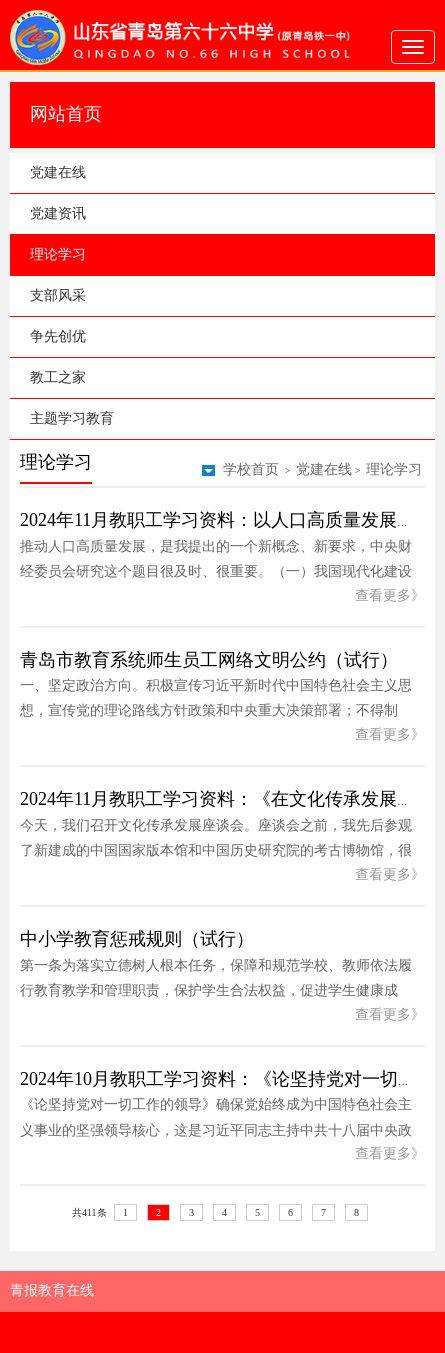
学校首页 (251, 469)
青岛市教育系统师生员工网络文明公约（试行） (209, 660)
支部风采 (58, 295)
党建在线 (58, 172)
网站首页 (66, 114)
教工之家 (58, 377)
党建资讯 (58, 213)
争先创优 (58, 336)
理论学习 (58, 254)
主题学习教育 (72, 418)
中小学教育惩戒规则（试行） (137, 939)
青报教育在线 (52, 1290)
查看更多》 (390, 595)
